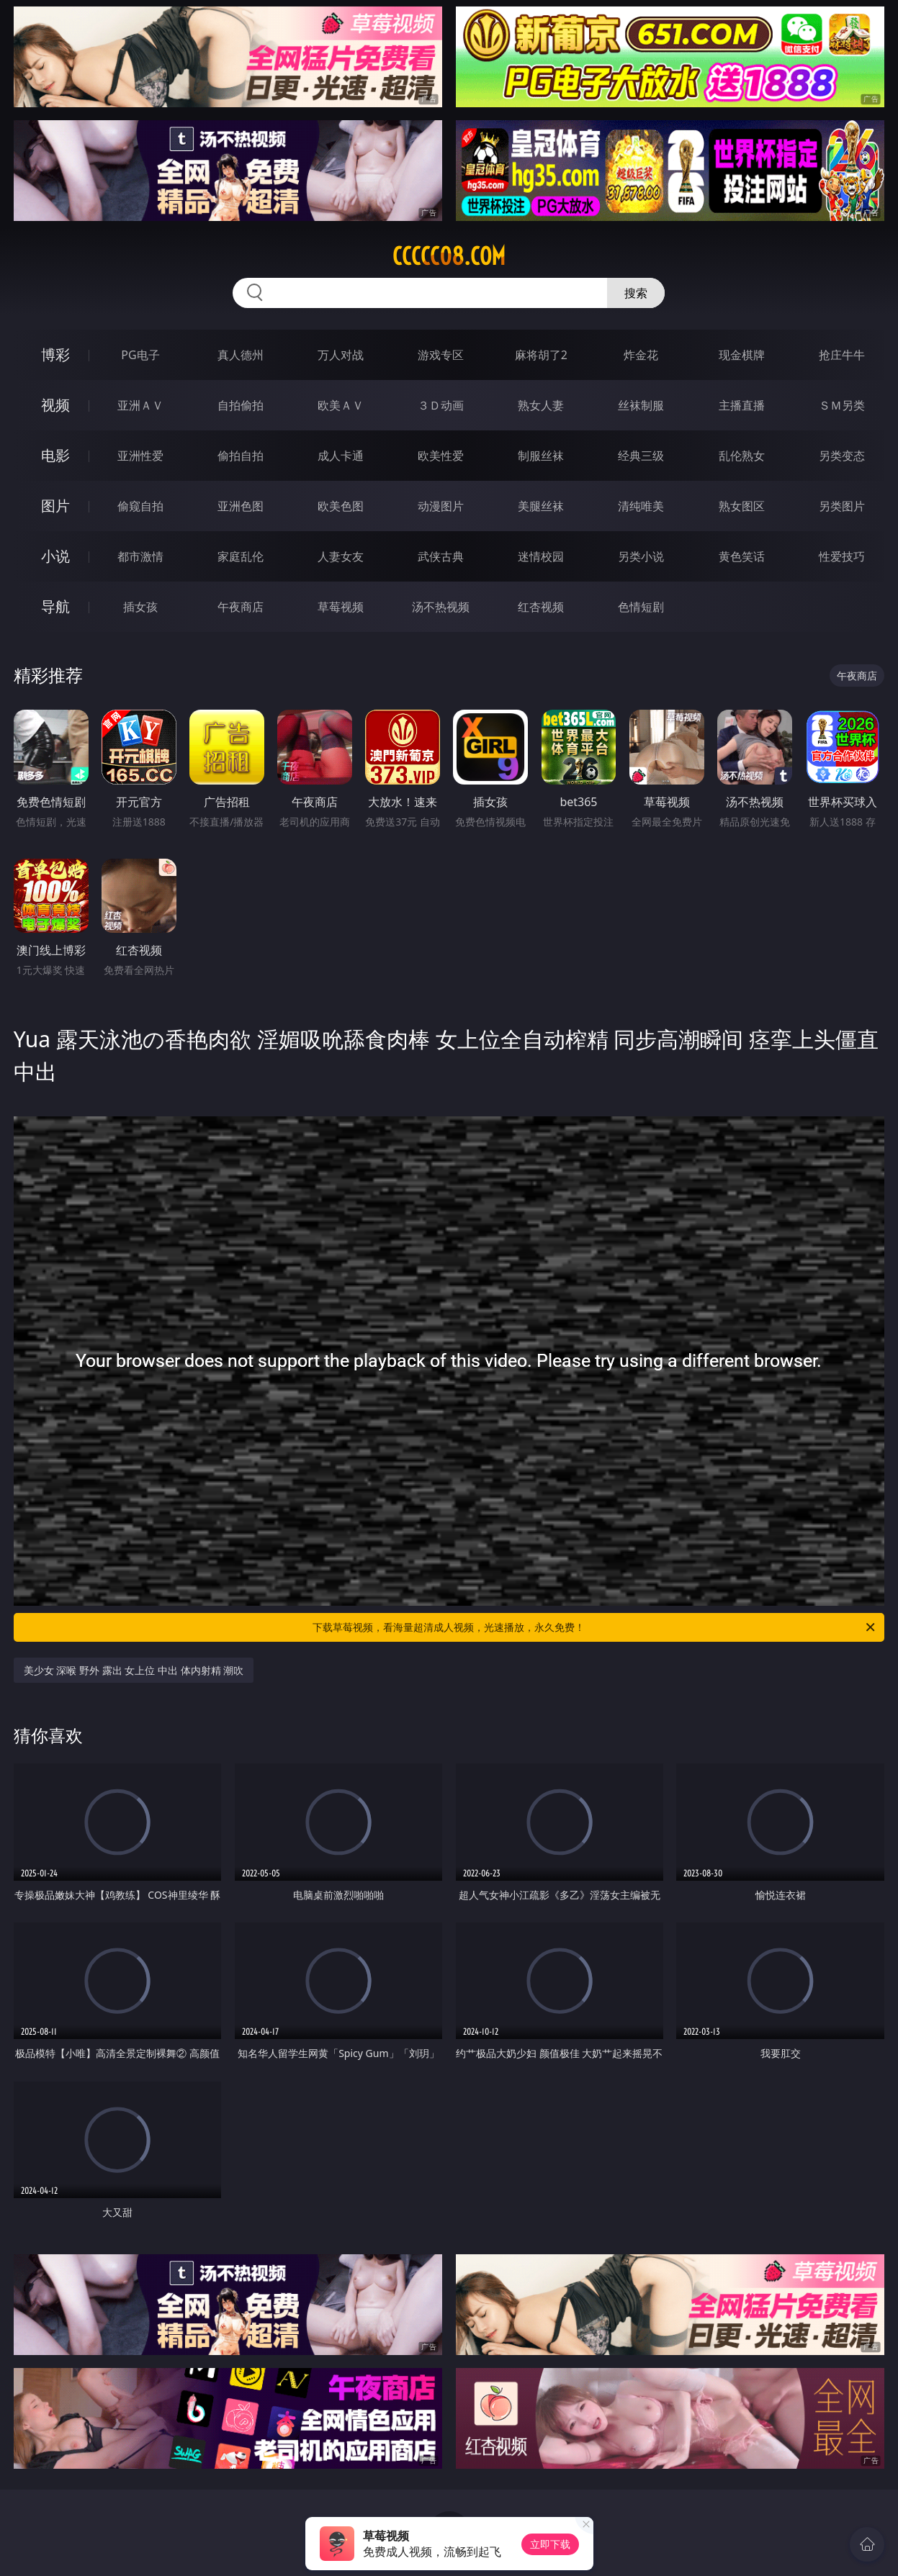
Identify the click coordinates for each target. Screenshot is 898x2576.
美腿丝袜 (541, 506)
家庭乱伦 (240, 556)
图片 (55, 505)
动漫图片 (441, 506)
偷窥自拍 (140, 506)
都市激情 (140, 556)
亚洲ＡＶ (140, 405)
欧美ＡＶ (341, 405)
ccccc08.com (449, 256)
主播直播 (742, 405)
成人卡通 (341, 456)
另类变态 (842, 456)
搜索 (635, 293)
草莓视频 (341, 607)
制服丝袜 (541, 456)
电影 (55, 455)
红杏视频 (541, 607)
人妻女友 (341, 556)
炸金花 (641, 355)
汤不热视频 (441, 607)
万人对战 (341, 355)
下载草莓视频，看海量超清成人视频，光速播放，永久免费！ (595, 1627)
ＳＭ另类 (842, 405)
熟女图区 (742, 506)
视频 (55, 405)
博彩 (55, 354)
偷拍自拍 (240, 456)
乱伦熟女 (742, 456)
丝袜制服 (641, 405)
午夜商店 (240, 607)
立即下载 (550, 2544)
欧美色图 (341, 506)
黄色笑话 (742, 556)
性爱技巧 (842, 556)
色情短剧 (641, 607)
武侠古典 (441, 556)
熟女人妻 (541, 405)
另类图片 (842, 506)
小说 (55, 556)
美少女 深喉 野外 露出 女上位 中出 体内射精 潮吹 (133, 1670)
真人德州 (240, 355)
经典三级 (641, 456)
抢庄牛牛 (842, 355)
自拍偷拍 (240, 405)
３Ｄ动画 (441, 405)
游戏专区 (441, 355)
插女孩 (140, 607)
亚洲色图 (240, 506)
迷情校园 (541, 556)
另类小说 (641, 556)
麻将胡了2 (541, 355)
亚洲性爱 (140, 456)
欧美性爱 (441, 456)
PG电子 (140, 355)
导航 (55, 606)
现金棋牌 (742, 355)
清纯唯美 (641, 506)
